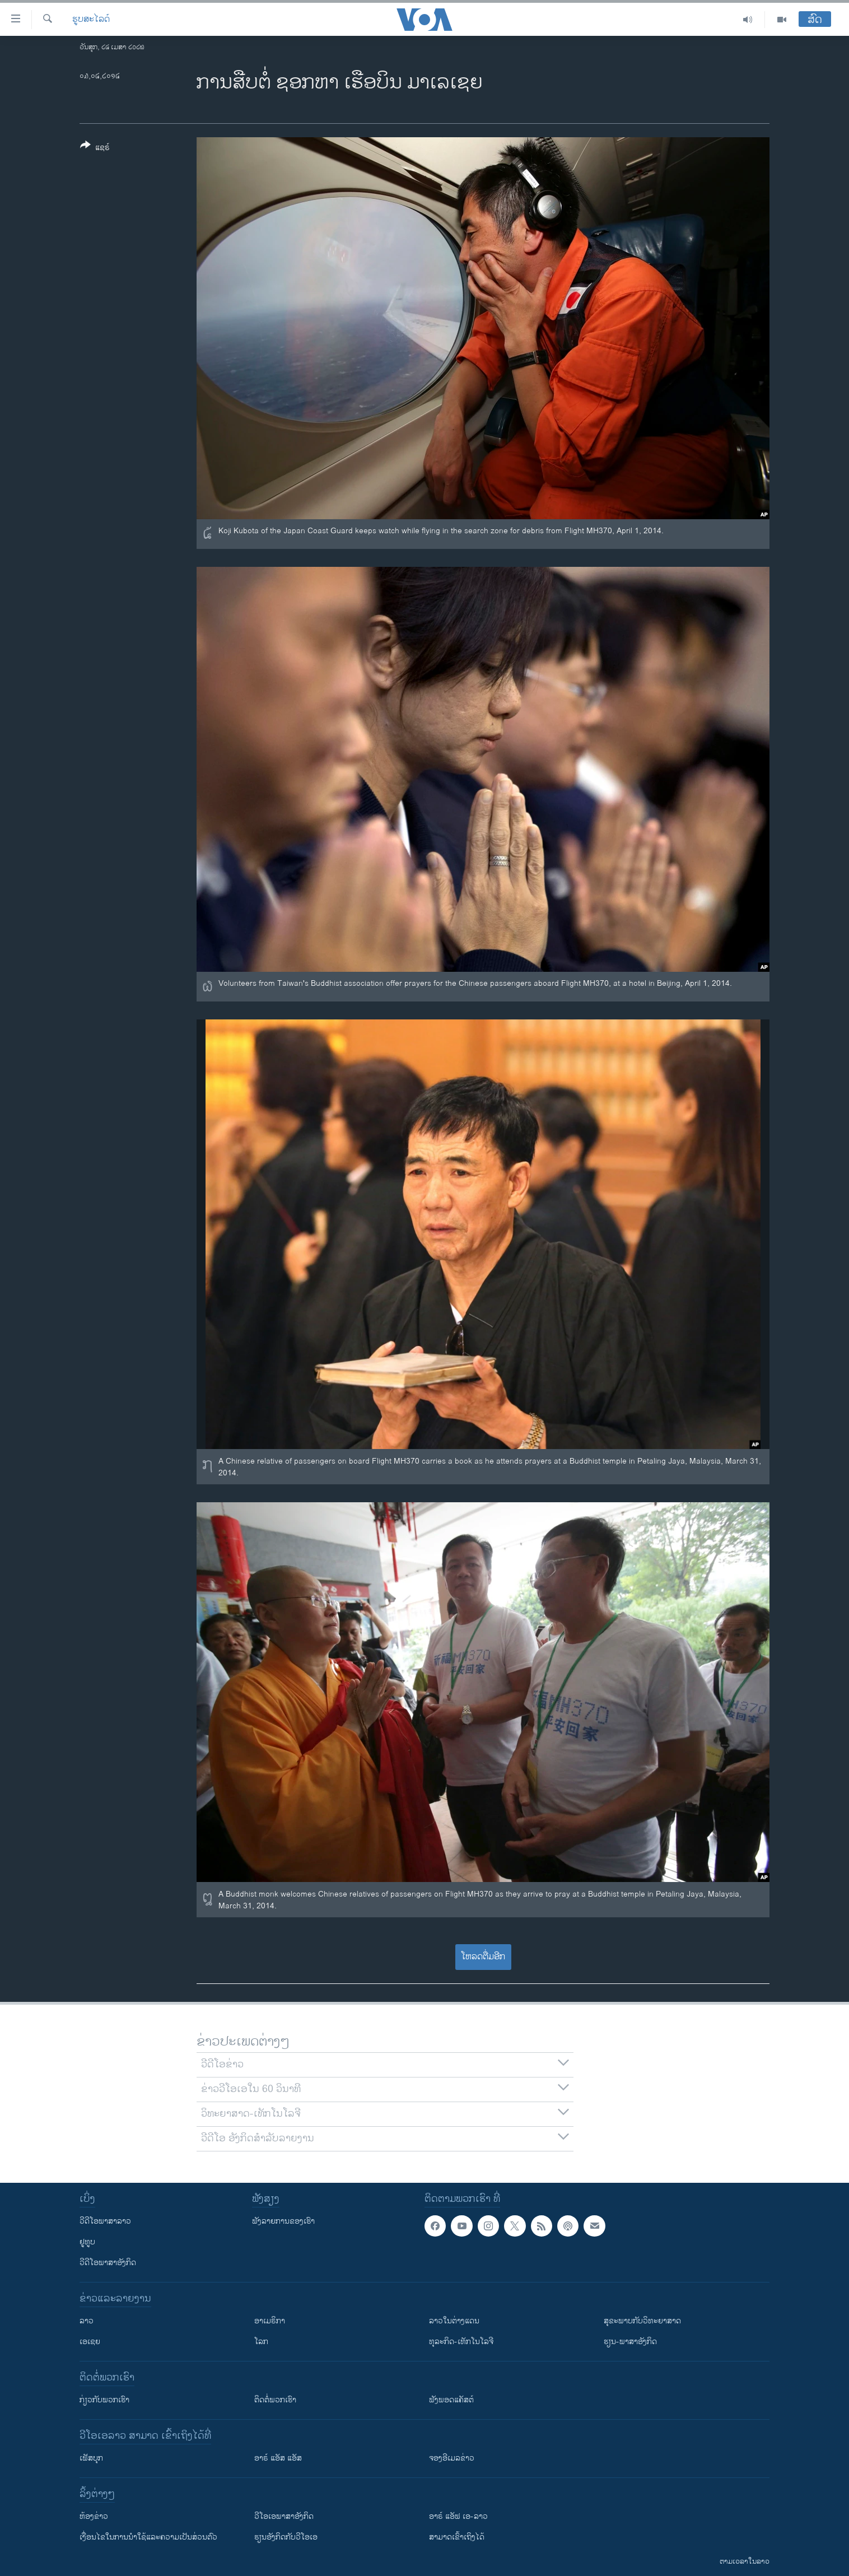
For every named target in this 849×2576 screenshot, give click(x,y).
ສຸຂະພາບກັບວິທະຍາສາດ (642, 2321)
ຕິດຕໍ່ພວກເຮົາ (275, 2400)
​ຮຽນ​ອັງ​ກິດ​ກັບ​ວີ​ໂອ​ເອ (286, 2537)
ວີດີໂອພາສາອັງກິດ (108, 2262)
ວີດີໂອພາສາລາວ (105, 2221)
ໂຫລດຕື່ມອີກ (483, 1956)
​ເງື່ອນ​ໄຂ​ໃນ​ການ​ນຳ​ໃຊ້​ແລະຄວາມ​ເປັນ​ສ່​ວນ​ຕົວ (148, 2537)
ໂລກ (261, 2341)
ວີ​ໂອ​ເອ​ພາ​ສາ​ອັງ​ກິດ (284, 2516)
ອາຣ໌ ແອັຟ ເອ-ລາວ (458, 2516)
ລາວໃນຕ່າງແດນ (454, 2321)
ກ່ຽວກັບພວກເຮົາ (104, 2400)
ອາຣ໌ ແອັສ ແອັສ (278, 2458)
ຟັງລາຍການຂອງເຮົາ (283, 2221)
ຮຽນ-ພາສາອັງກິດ (630, 2341)
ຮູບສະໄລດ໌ (91, 19)
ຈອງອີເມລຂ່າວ (451, 2458)
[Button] (95, 148)
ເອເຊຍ (90, 2341)
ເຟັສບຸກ (91, 2458)
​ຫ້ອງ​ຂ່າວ (94, 2516)
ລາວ (87, 2321)
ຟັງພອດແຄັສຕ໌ (451, 2400)
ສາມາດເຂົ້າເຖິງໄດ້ (456, 2537)
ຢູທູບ (87, 2242)
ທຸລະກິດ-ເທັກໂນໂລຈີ (461, 2341)
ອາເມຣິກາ (269, 2321)
